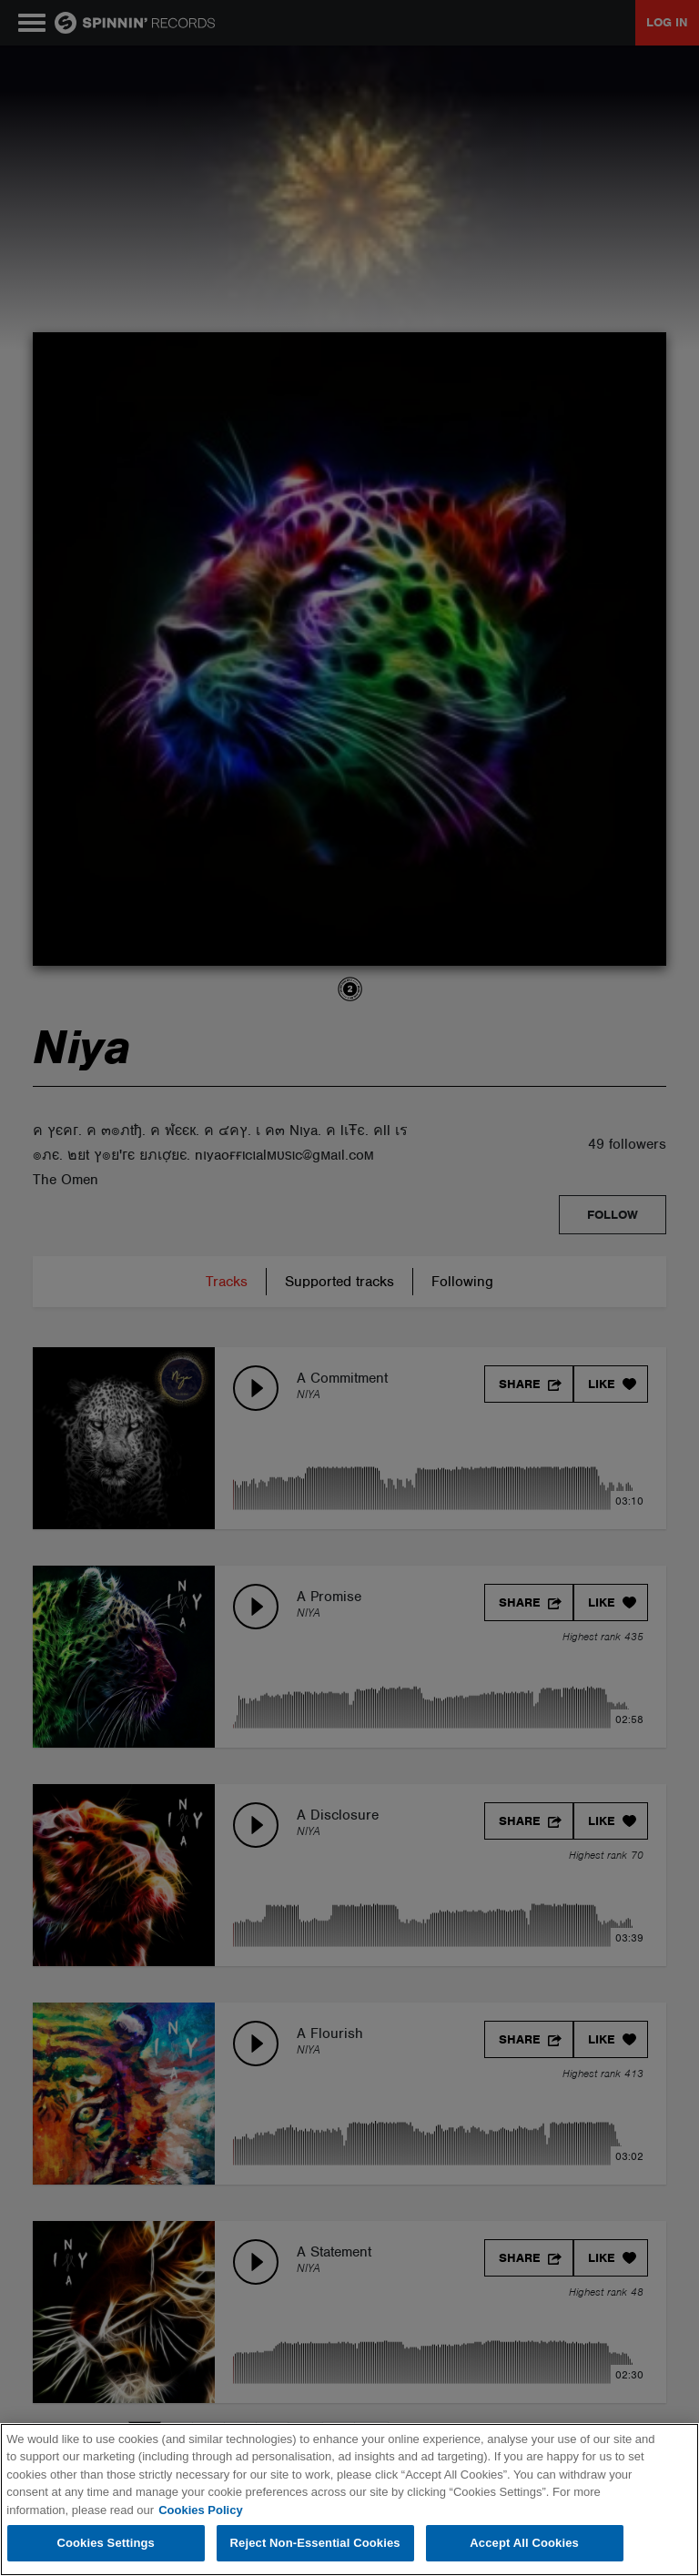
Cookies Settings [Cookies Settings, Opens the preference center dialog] (105, 2543)
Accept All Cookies (524, 2543)
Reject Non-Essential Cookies (315, 2543)
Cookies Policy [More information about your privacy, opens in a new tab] (200, 2510)
